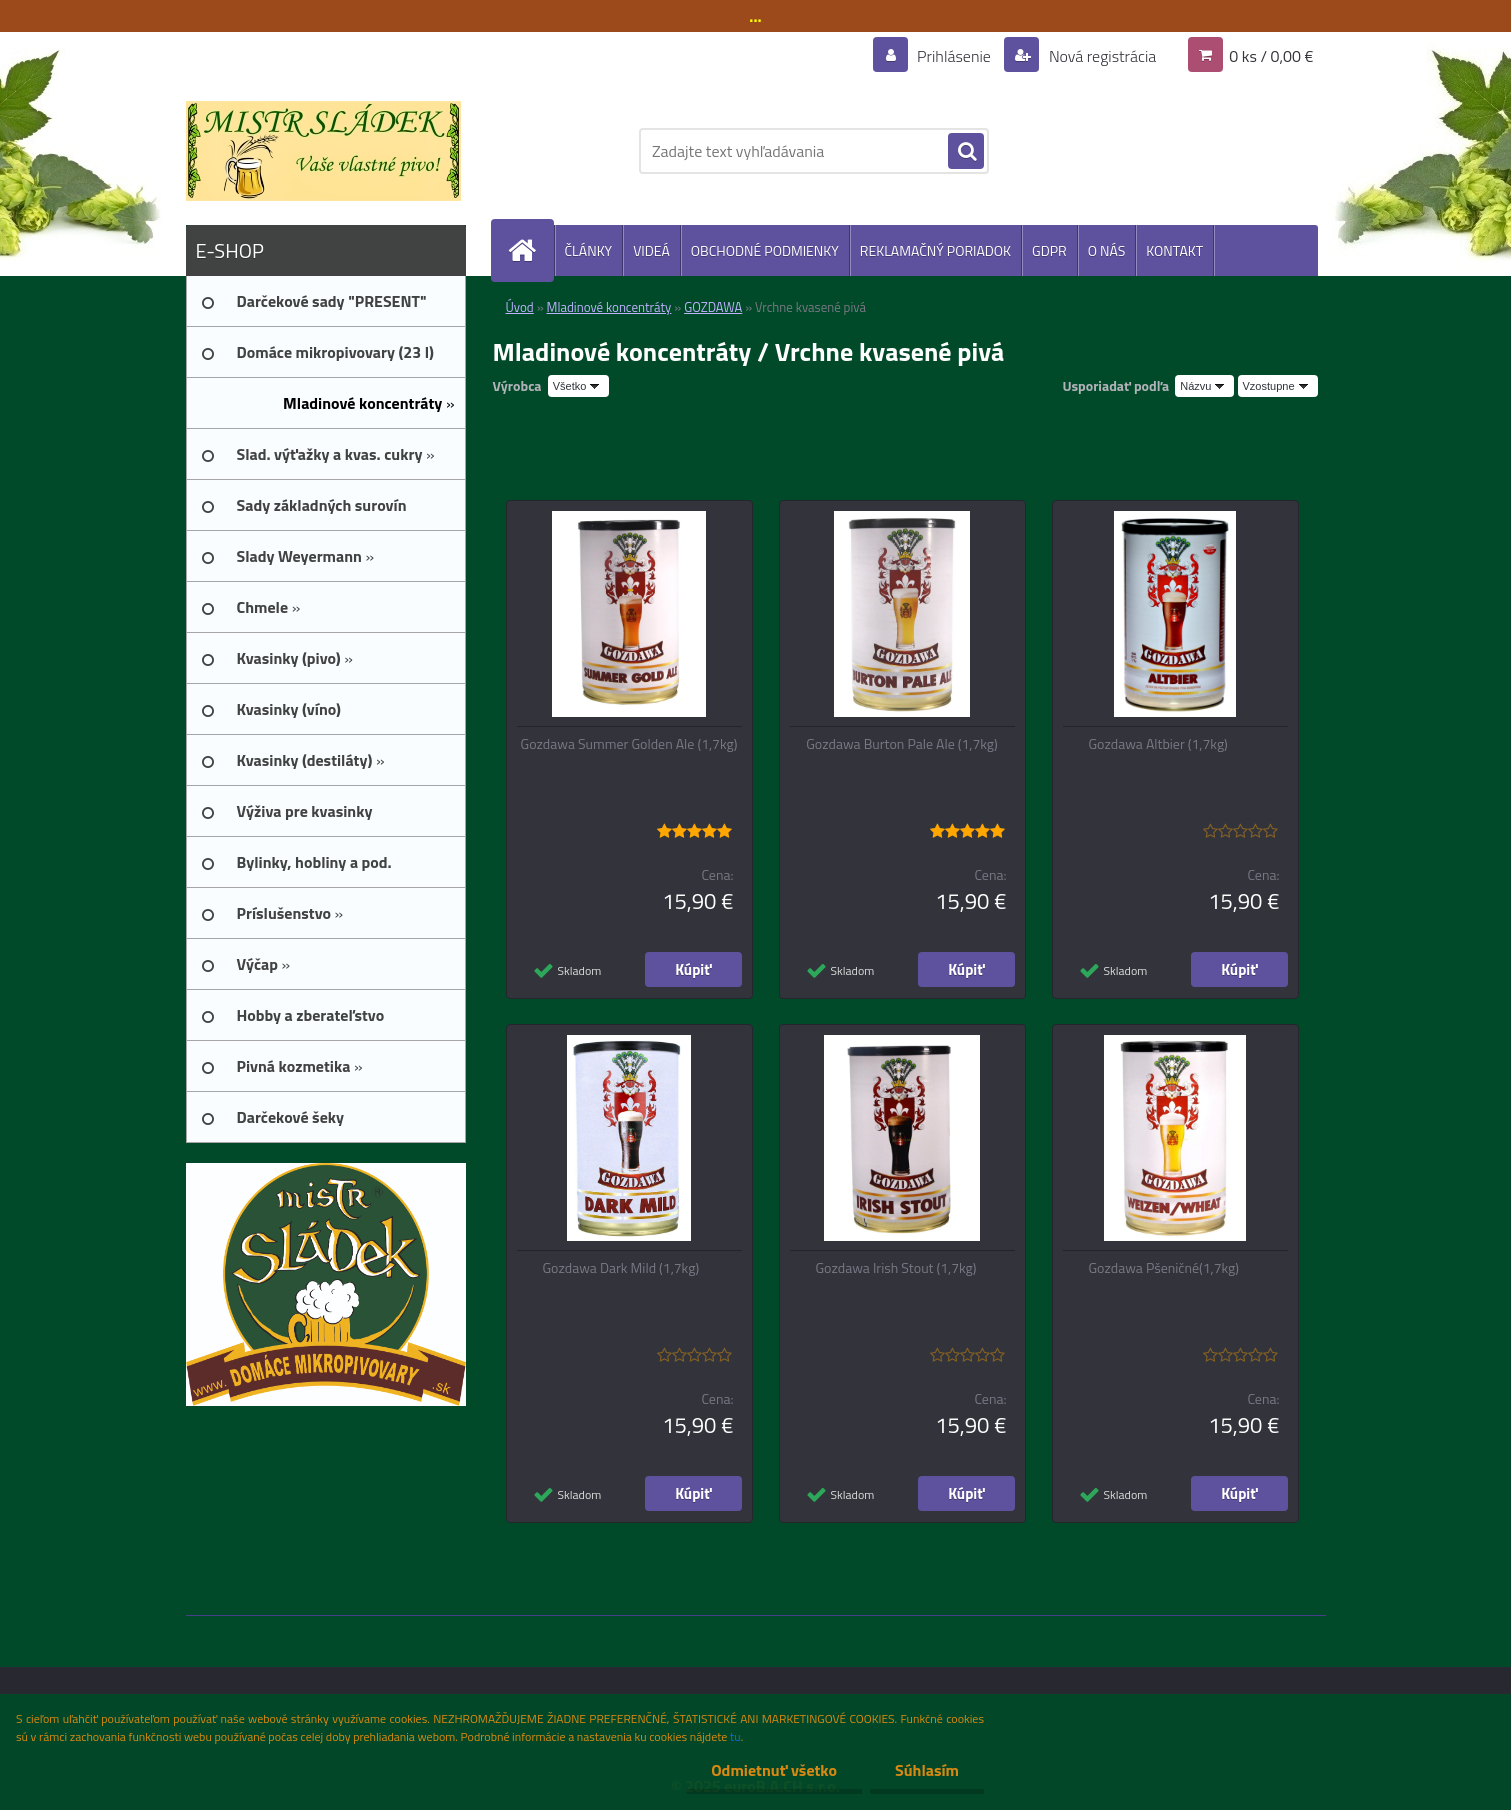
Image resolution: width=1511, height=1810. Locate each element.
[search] (966, 152)
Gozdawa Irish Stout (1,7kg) (896, 1268)
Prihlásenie (954, 56)
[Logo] (323, 151)
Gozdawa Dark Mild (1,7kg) (621, 1268)
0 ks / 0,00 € (1271, 56)
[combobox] (1204, 386)
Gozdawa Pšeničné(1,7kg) (1164, 1268)
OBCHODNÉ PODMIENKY (765, 250)
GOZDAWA (713, 307)
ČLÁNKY (589, 250)
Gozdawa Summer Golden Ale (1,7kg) (629, 744)
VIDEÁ (651, 250)
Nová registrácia (1100, 56)
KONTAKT (1174, 250)
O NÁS (1107, 250)
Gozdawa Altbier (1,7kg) (1158, 744)
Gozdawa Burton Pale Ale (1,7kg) (902, 744)
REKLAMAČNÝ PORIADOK (935, 250)
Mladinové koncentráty (609, 307)
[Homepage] (531, 250)
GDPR (1049, 250)
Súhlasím (927, 1770)
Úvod (520, 307)
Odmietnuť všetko (774, 1770)
